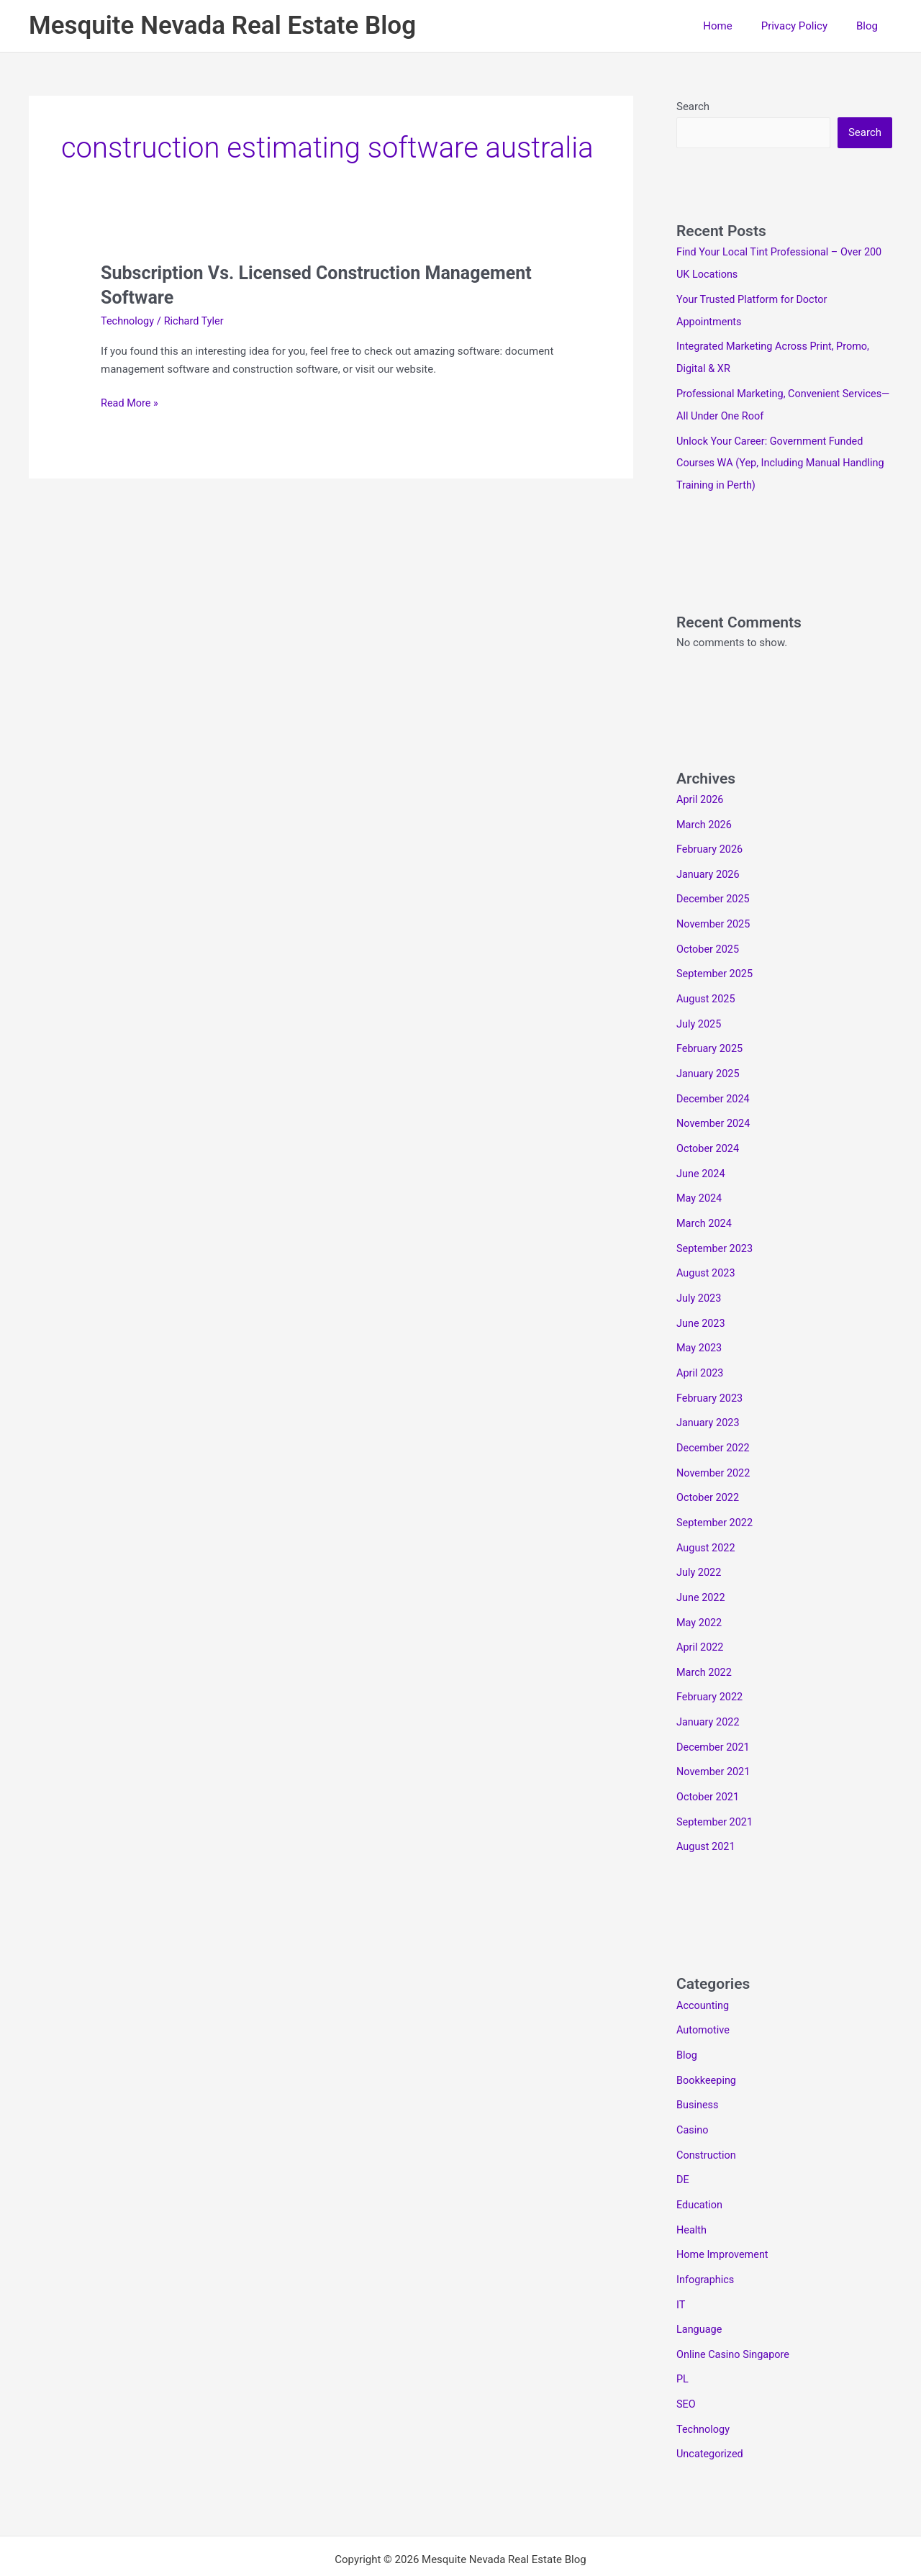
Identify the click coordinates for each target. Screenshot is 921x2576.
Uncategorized (710, 2407)
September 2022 (716, 1497)
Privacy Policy (805, 25)
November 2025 (714, 914)
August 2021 (707, 1812)
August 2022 (707, 1521)
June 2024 (701, 1157)
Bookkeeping (707, 2043)
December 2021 (714, 1715)
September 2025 (716, 962)
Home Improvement (724, 2213)
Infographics (706, 2237)
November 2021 (714, 1739)
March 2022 (705, 1642)
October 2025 (708, 938)
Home (735, 25)
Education (700, 2165)
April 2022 (700, 1618)
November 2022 (714, 1448)
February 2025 (710, 1035)
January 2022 (709, 1691)
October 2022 (708, 1472)
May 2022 (700, 1594)
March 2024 (705, 1205)
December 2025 (714, 890)
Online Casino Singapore (735, 2310)
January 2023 (709, 1400)
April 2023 (700, 1351)
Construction (707, 2116)
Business (698, 2068)
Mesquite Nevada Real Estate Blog (222, 25)
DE (682, 2140)
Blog (870, 25)
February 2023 (710, 1375)
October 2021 (708, 1764)
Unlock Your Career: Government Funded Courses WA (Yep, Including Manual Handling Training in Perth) (784, 458)
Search (692, 106)
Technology (128, 320)
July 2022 (699, 1545)
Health (692, 2188)
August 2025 (707, 987)
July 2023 (699, 1278)
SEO (686, 2359)
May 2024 (700, 1181)
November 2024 (714, 1108)
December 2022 (714, 1424)
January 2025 (709, 1059)
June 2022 (701, 1570)
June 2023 (701, 1303)
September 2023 (716, 1229)
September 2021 (716, 1788)
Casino (692, 2091)
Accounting (703, 1970)
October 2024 (708, 1132)
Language (700, 2286)
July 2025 (699, 1011)
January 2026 (709, 865)
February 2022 (710, 1667)
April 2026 (700, 792)
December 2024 (714, 1084)
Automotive (704, 1994)
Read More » (130, 403)
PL (682, 2334)
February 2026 (710, 841)
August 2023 (707, 1254)
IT (681, 2262)
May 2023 (700, 1326)
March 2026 (705, 817)
